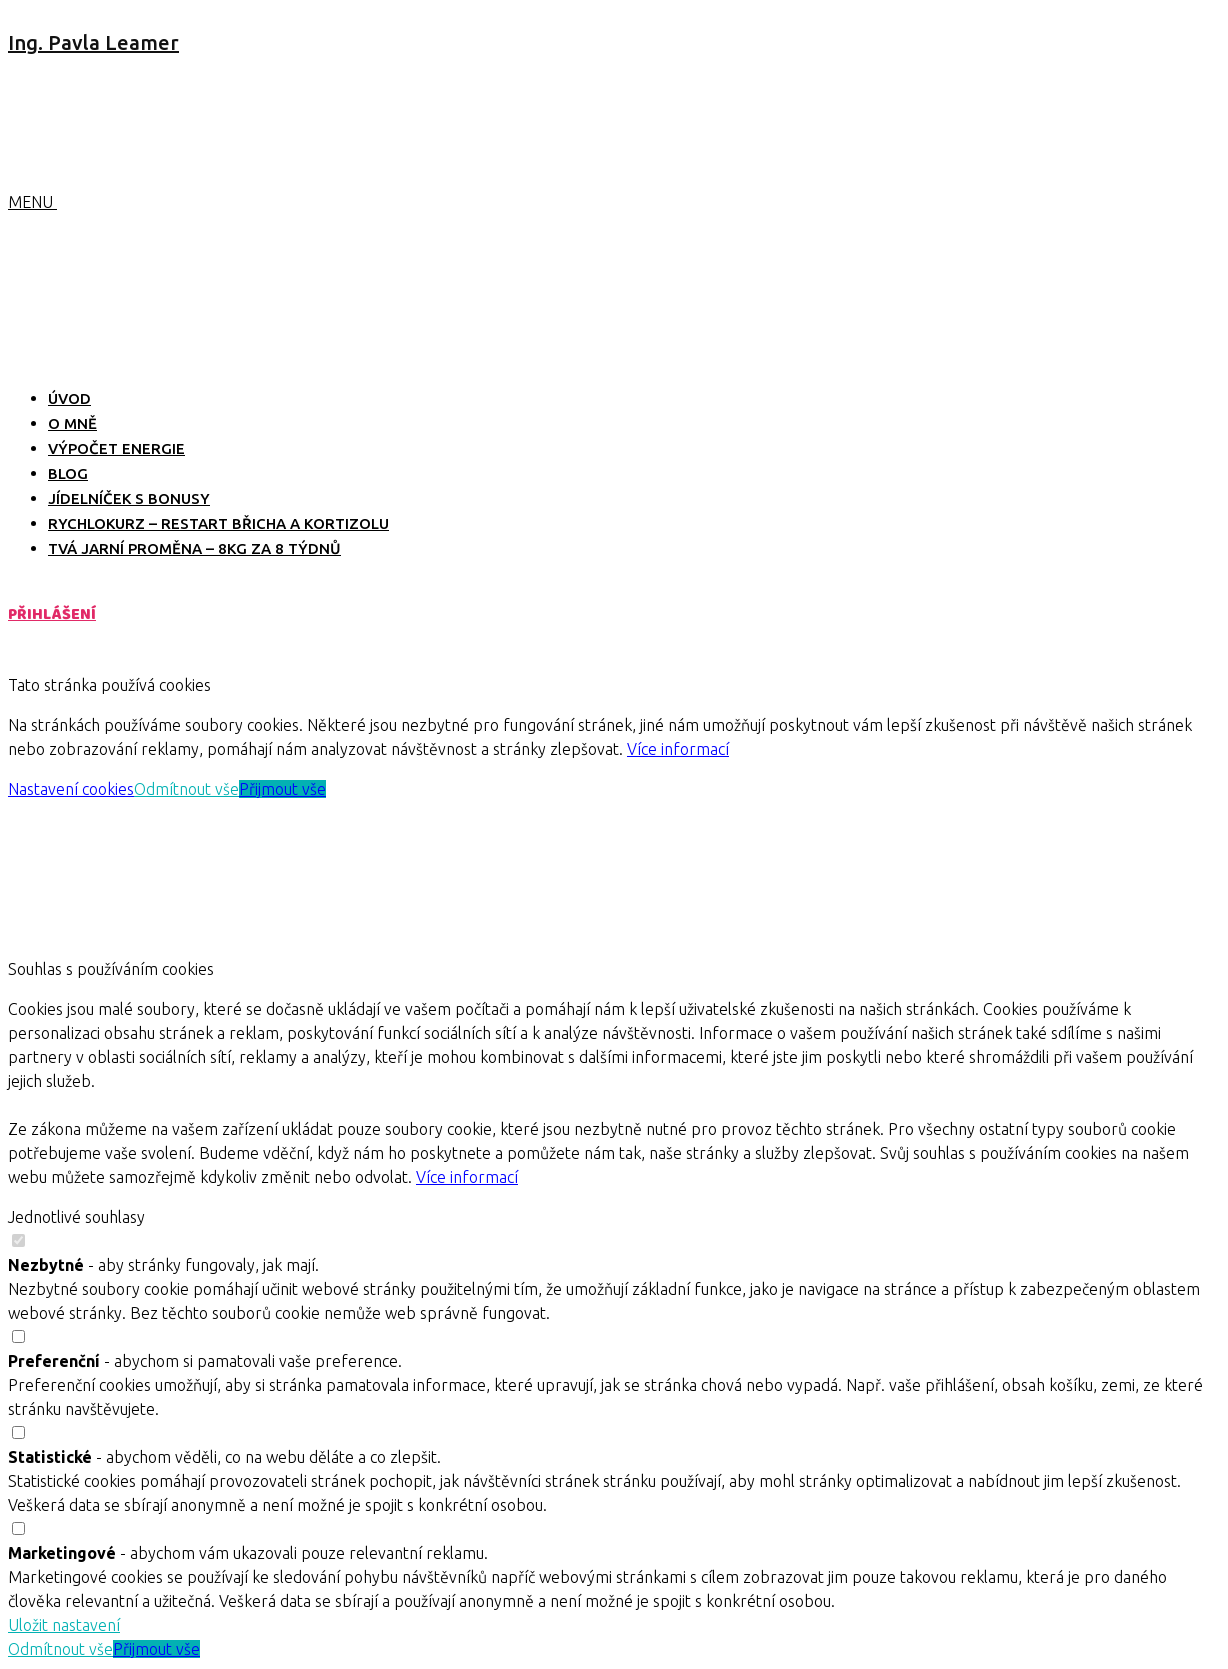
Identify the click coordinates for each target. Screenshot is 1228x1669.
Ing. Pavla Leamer (93, 42)
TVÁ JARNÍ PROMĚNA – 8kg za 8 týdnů (194, 548)
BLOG (68, 473)
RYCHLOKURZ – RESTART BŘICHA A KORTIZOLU (218, 523)
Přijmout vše (282, 789)
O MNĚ (72, 423)
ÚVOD (69, 398)
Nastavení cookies (71, 789)
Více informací (678, 749)
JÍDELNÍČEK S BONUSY (129, 498)
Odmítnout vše (186, 789)
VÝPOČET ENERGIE (116, 448)
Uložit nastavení (64, 1625)
